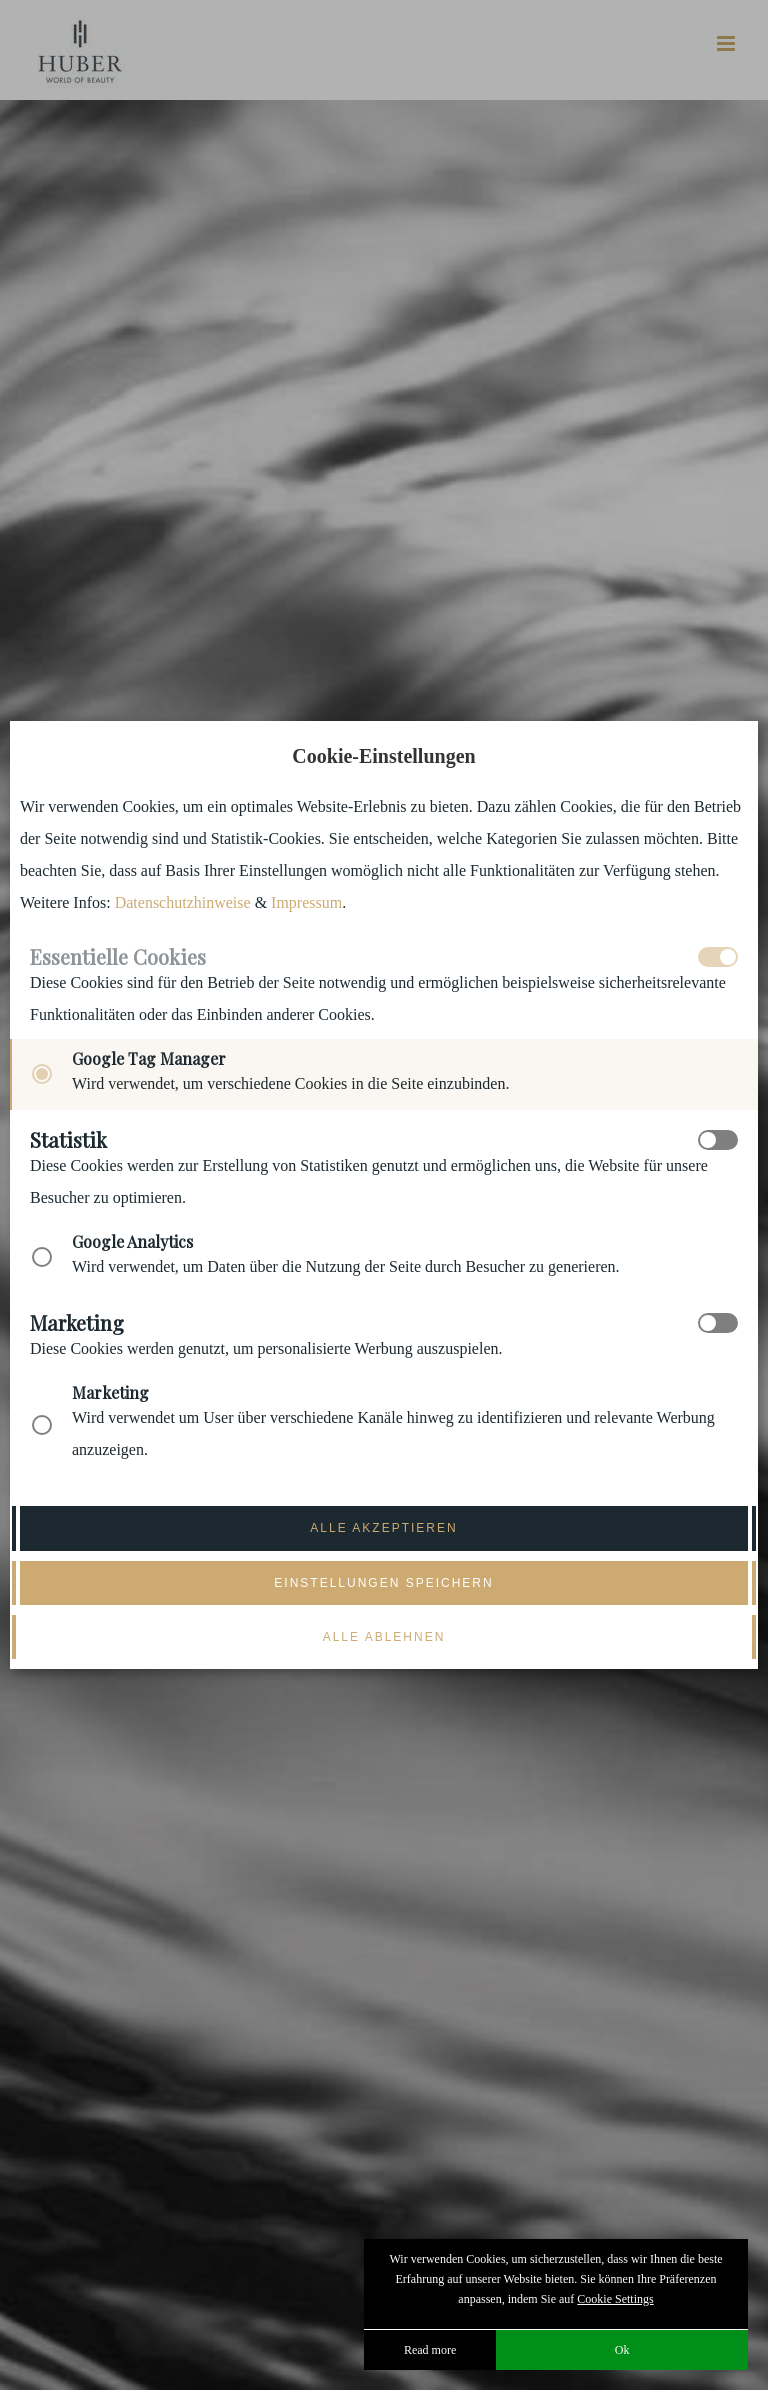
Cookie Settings (615, 2299)
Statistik (68, 1140)
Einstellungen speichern (383, 1583)
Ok (622, 2350)
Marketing (77, 1323)
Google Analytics (132, 1241)
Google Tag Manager (149, 1058)
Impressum (306, 902)
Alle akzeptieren (383, 1528)
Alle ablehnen (384, 1637)
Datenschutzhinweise (183, 902)
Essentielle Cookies (118, 957)
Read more (430, 2350)
